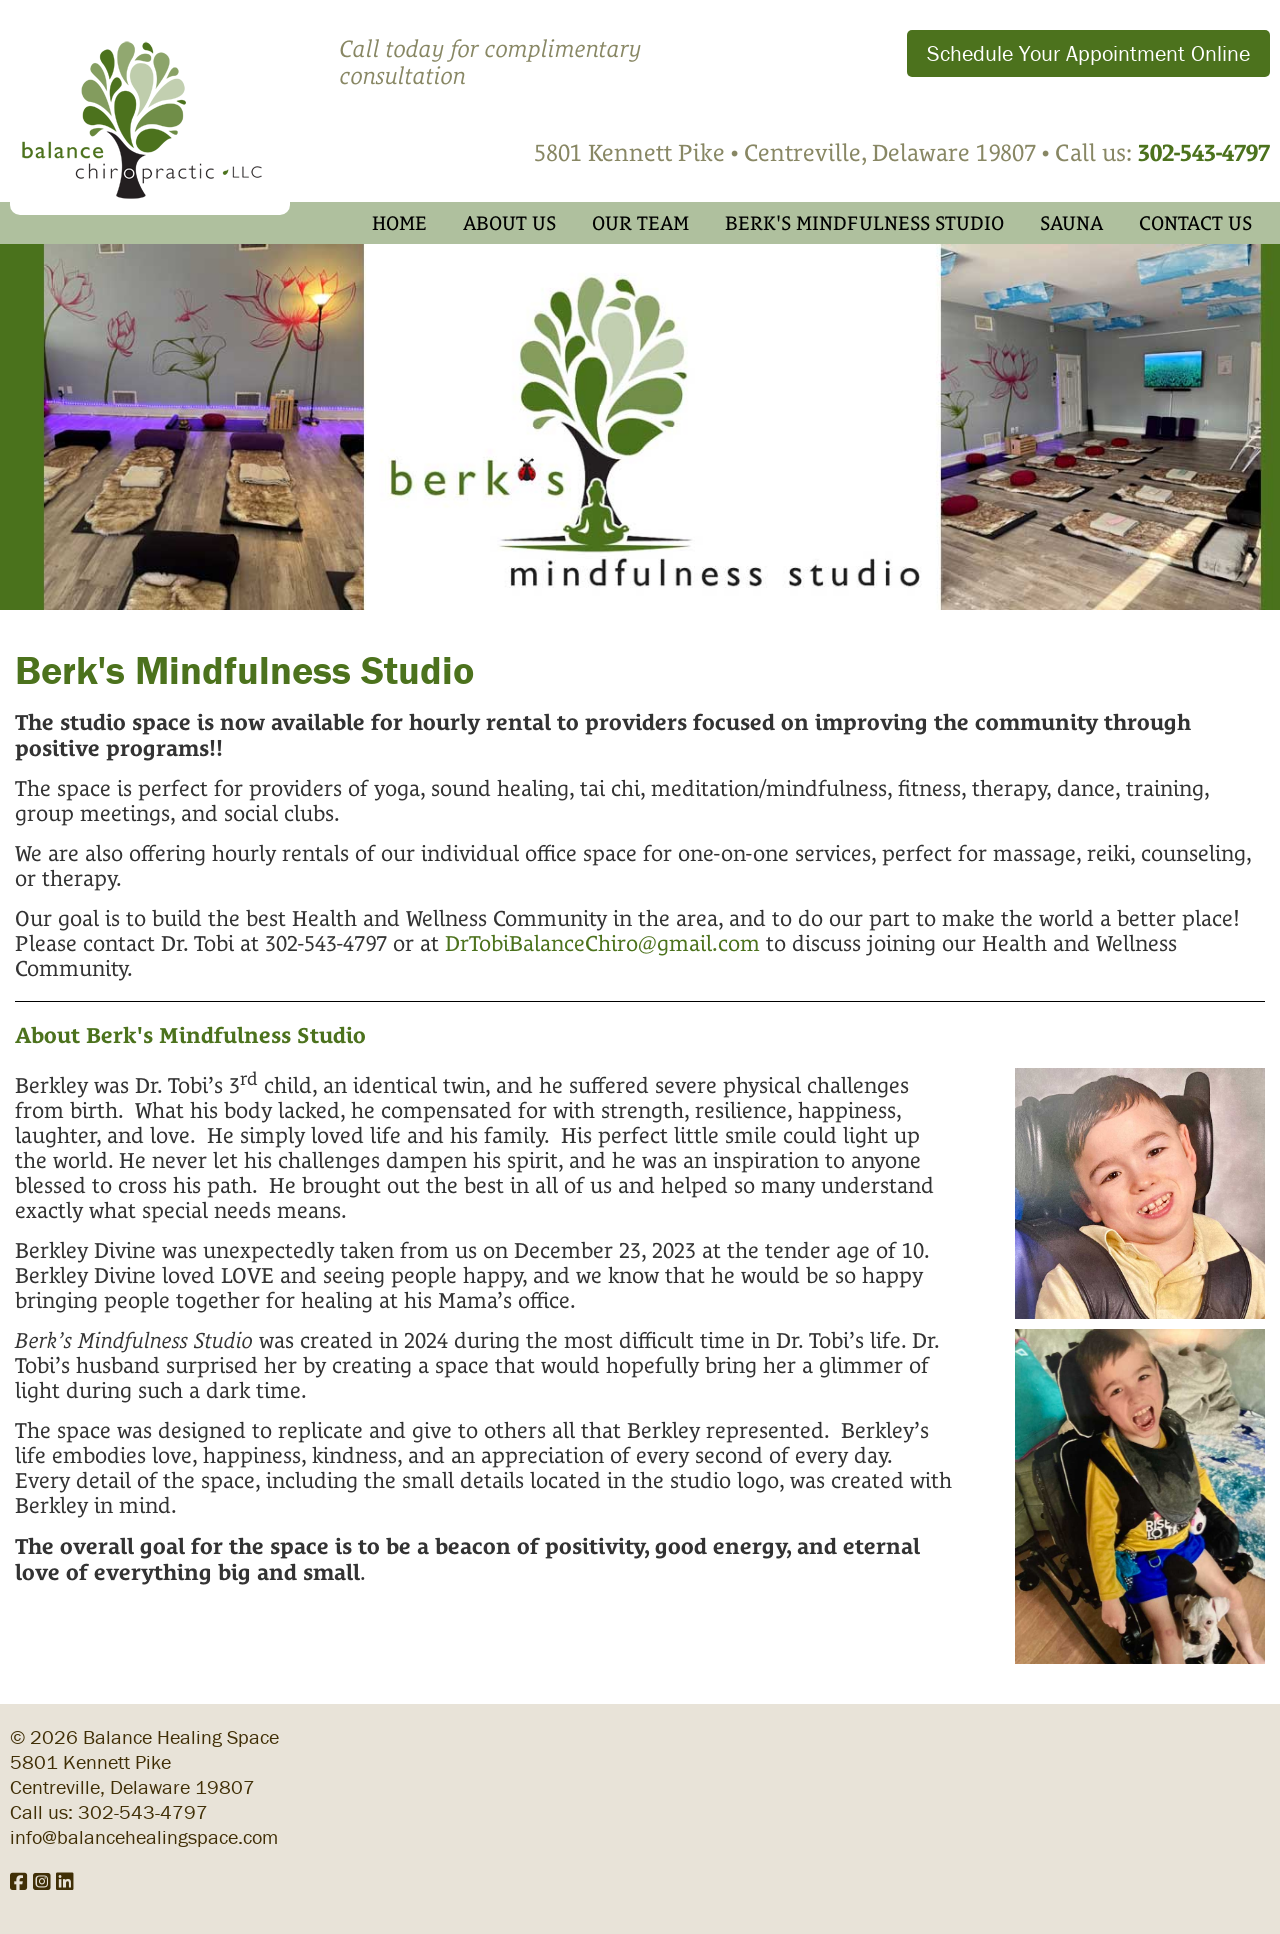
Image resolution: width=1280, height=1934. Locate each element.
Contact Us (1195, 223)
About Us (509, 223)
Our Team (640, 223)
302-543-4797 (143, 1811)
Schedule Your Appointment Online (1088, 53)
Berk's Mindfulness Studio (864, 223)
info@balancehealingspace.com (144, 1836)
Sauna (1071, 223)
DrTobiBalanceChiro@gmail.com (602, 943)
